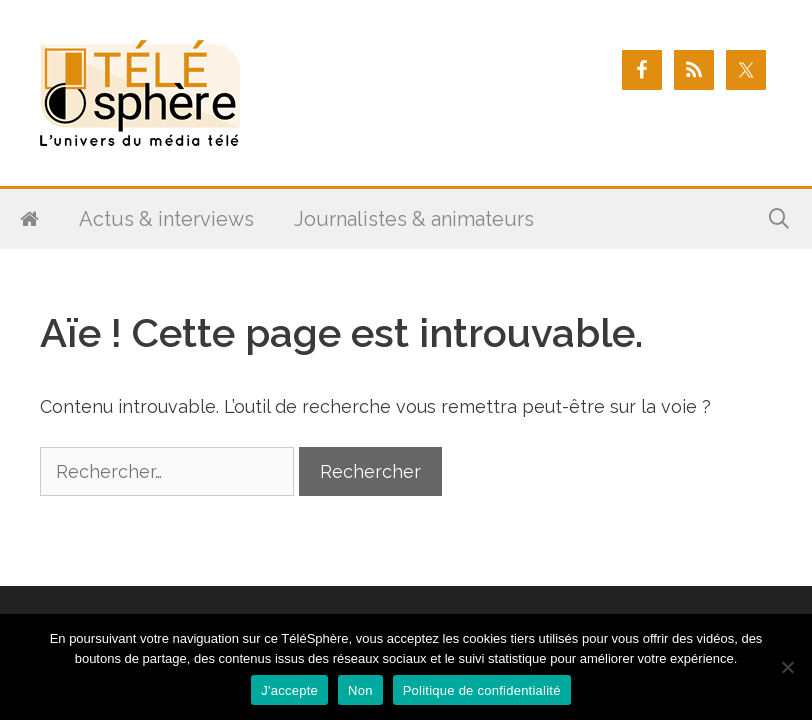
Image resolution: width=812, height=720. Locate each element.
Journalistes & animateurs (414, 219)
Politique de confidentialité (482, 690)
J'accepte (289, 690)
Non (360, 690)
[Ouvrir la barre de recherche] (779, 219)
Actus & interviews (166, 219)
